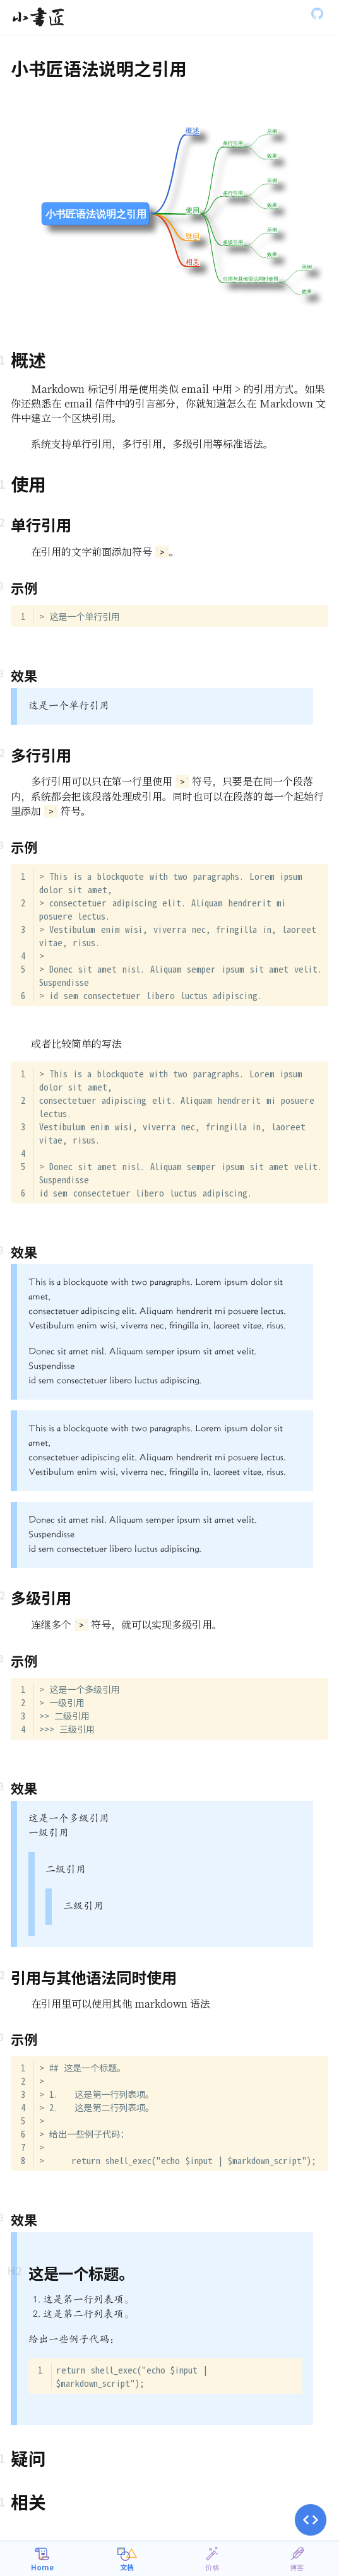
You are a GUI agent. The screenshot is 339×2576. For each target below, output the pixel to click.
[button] (310, 2520)
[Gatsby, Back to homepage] (38, 17)
